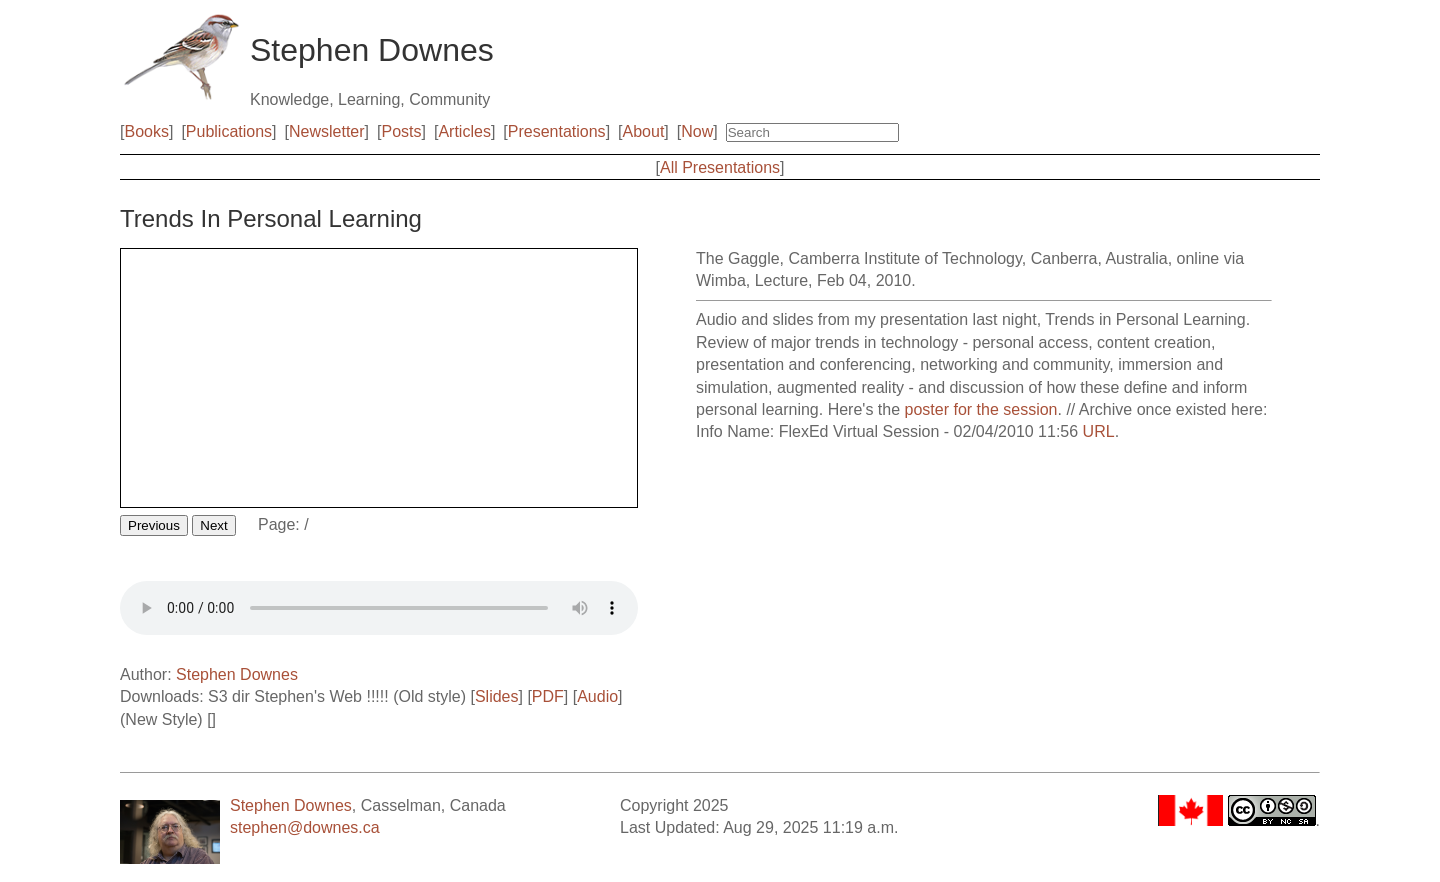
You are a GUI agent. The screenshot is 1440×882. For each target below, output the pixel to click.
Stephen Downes (237, 674)
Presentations (557, 131)
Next (213, 525)
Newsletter (327, 131)
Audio (597, 696)
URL (1099, 431)
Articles (464, 131)
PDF (548, 696)
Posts (402, 131)
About (644, 131)
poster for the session (981, 409)
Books (146, 131)
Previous (154, 525)
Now (697, 131)
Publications (229, 131)
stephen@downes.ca (305, 827)
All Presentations (720, 167)
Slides (497, 696)
